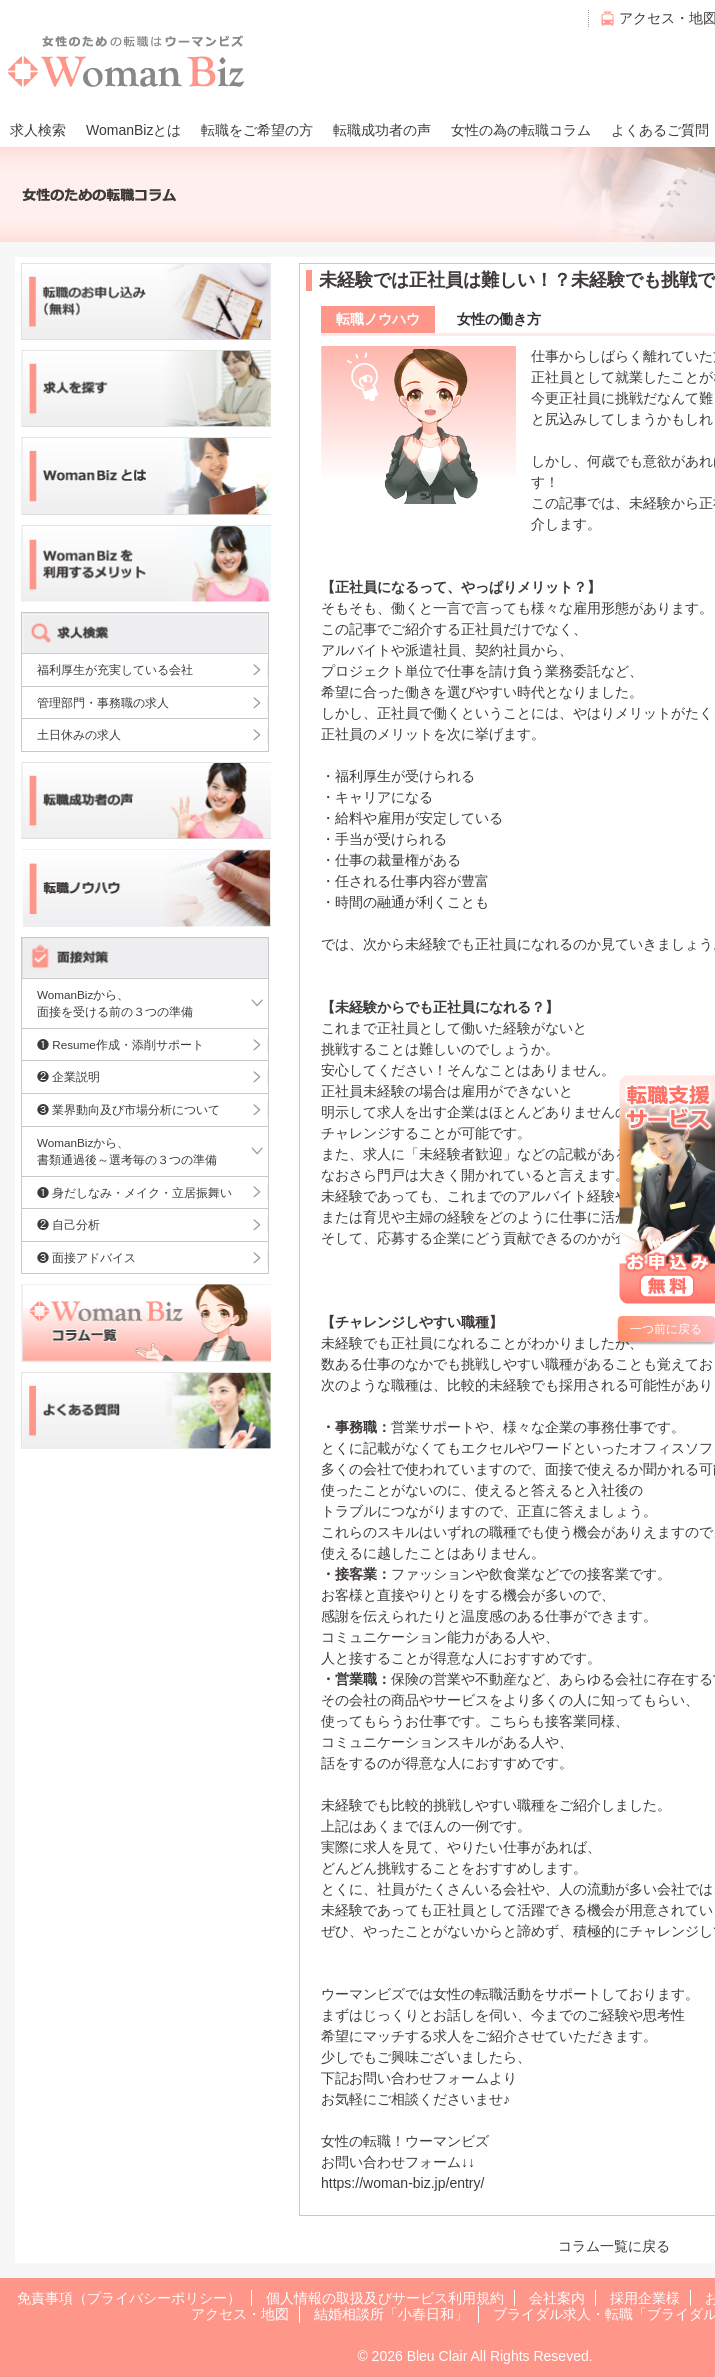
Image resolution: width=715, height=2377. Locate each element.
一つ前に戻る (666, 1329)
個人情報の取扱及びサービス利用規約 (385, 2298)
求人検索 (38, 130)
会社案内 (557, 2298)
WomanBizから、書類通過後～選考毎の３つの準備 (127, 1151)
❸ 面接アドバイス (86, 1257)
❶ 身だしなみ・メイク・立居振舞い (134, 1192)
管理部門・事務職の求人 (103, 702)
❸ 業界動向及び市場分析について (128, 1109)
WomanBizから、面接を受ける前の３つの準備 (115, 1003)
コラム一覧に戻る (614, 2246)
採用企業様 (645, 2298)
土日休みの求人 (79, 734)
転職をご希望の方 (257, 130)
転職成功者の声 (382, 130)
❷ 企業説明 (68, 1076)
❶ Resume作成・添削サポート (120, 1044)
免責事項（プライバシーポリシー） (129, 2298)
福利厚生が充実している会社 (115, 669)
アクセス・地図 (240, 2314)
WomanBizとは (133, 130)
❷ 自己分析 (68, 1224)
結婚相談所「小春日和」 (391, 2314)
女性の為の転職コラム (521, 130)
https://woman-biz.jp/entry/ (402, 2183)
